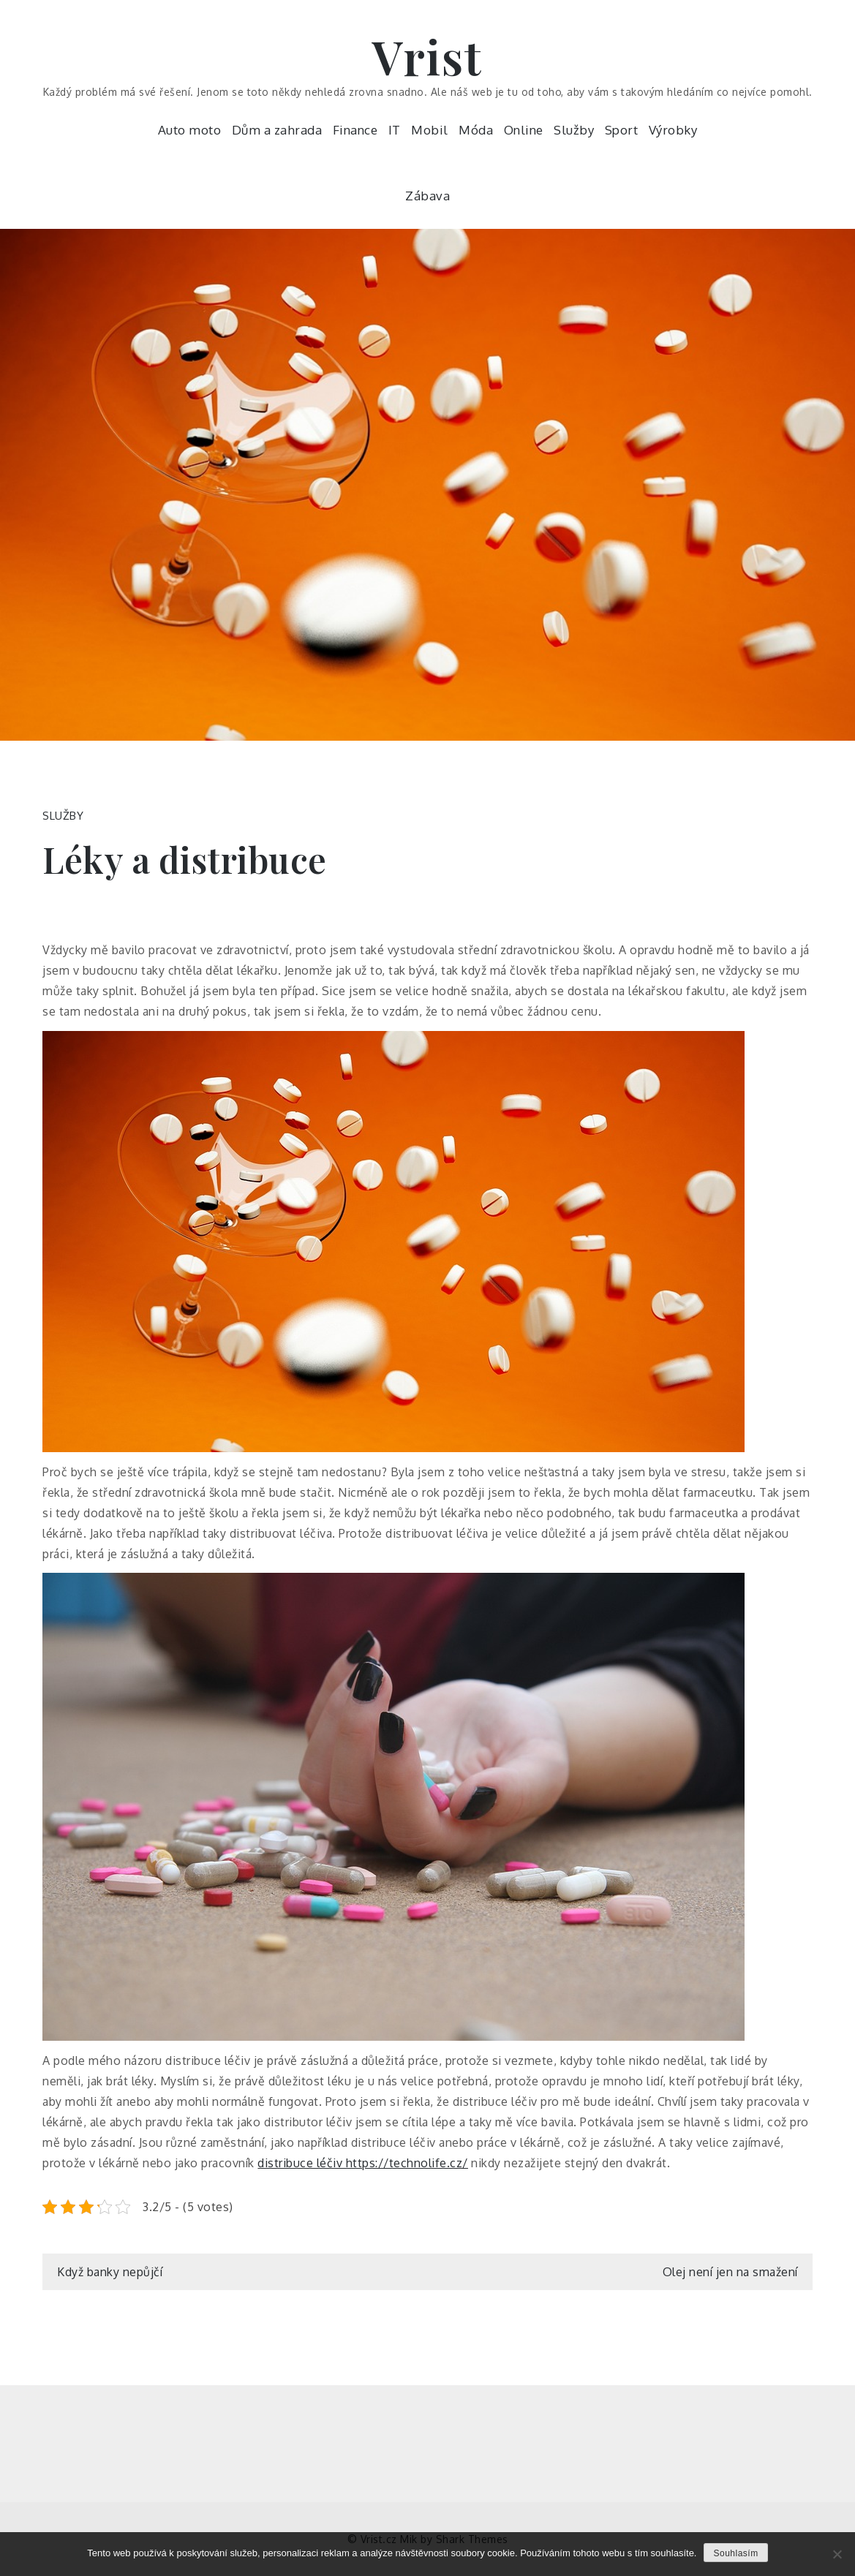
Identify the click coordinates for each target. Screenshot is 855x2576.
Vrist (427, 56)
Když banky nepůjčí (109, 2272)
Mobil (429, 129)
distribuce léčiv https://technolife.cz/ (362, 2163)
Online (523, 129)
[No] (836, 2554)
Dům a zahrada (277, 129)
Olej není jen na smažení (730, 2272)
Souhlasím (735, 2553)
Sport (622, 129)
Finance (355, 129)
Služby (574, 129)
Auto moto (190, 129)
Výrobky (673, 129)
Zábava (427, 195)
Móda (476, 129)
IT (394, 129)
